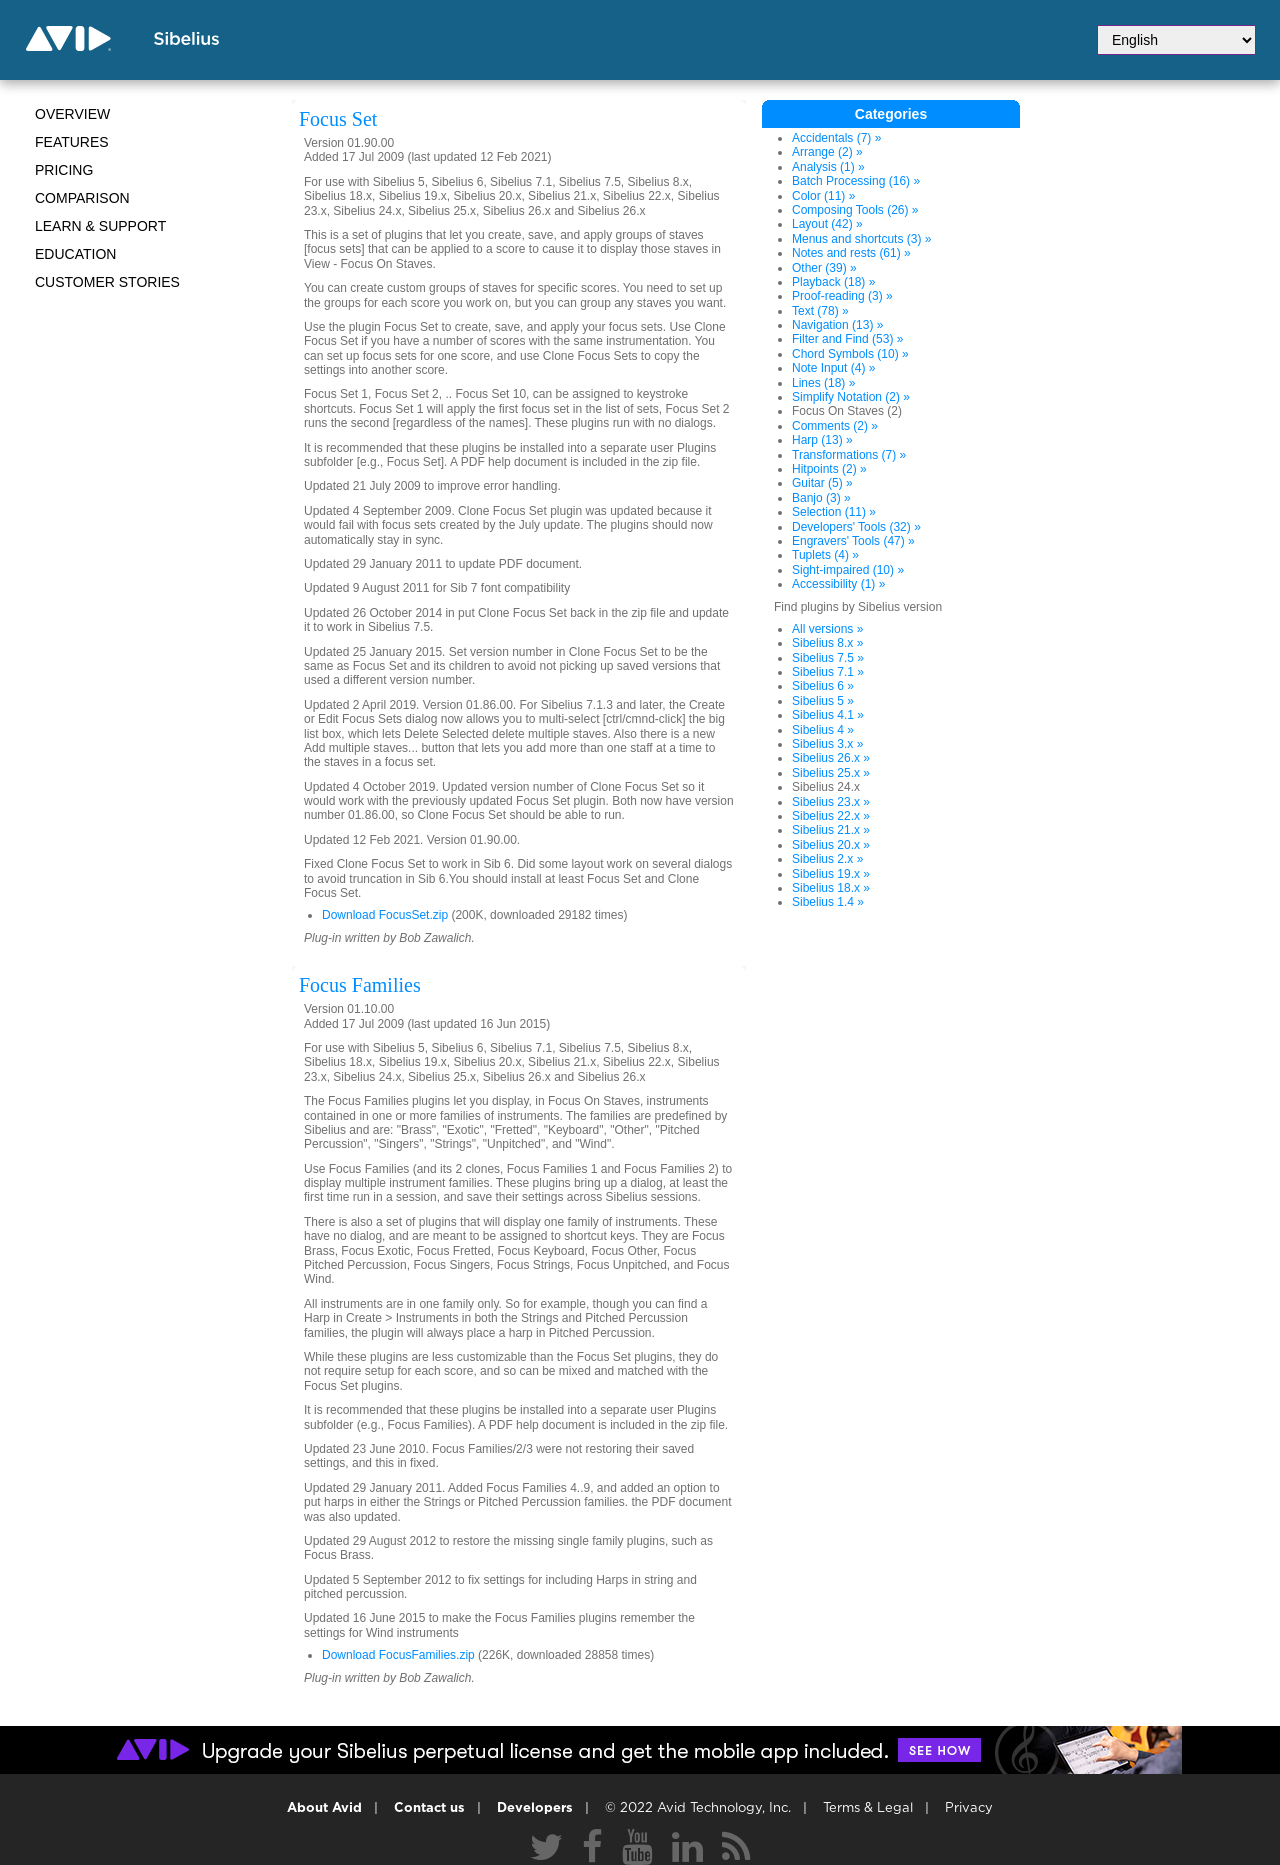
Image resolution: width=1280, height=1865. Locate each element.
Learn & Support (100, 226)
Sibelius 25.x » (831, 773)
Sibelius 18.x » (831, 888)
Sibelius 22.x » (831, 816)
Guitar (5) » (822, 483)
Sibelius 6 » (823, 686)
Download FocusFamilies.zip (398, 1655)
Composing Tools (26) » (855, 210)
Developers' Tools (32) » (856, 527)
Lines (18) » (823, 383)
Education (75, 254)
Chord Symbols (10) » (850, 354)
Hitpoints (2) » (829, 469)
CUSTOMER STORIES (107, 282)
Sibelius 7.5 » (828, 658)
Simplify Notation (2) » (851, 397)
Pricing (64, 170)
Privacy (969, 1808)
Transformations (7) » (849, 455)
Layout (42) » (827, 224)
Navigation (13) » (837, 325)
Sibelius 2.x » (827, 859)
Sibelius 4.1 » (828, 715)
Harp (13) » (822, 440)
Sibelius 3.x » (827, 744)
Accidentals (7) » (836, 138)
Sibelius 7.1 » (828, 672)
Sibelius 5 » (823, 701)
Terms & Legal (868, 1808)
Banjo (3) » (821, 498)
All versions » (827, 629)
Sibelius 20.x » (831, 845)
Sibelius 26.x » (831, 758)
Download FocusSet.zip (385, 915)
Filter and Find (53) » (847, 339)
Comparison (82, 198)
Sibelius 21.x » (831, 830)
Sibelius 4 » (823, 730)
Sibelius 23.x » (831, 802)
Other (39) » (824, 268)
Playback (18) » (833, 282)
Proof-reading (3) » (842, 296)
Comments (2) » (835, 426)
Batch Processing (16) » (856, 181)
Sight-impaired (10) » (848, 570)
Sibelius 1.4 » (828, 902)
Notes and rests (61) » (851, 253)
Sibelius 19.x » (831, 874)
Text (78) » (820, 311)
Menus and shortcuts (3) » (861, 239)
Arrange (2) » (827, 152)
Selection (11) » (834, 512)
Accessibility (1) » (838, 584)
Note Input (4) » (833, 368)
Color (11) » (823, 196)
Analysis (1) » (828, 167)
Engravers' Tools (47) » (853, 541)
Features (72, 142)
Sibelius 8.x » (827, 643)
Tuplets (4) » (825, 555)
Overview (72, 114)
